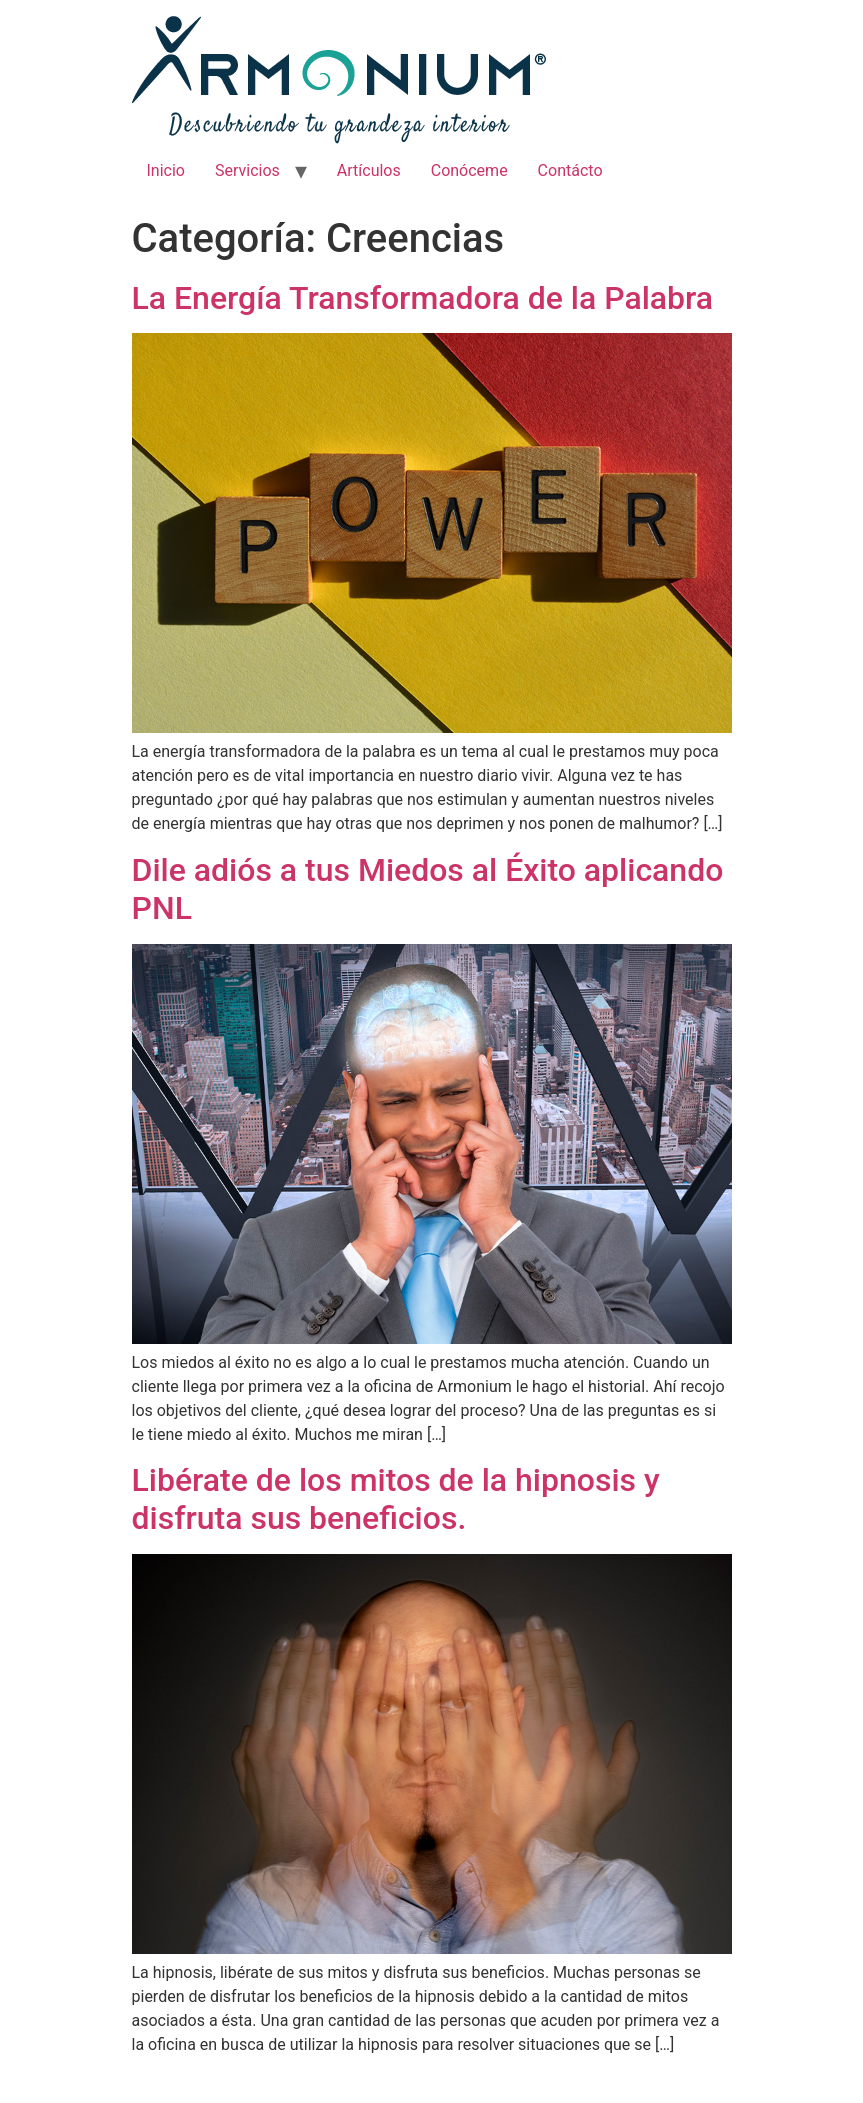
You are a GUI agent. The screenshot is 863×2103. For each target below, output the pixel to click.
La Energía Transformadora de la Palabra (423, 298)
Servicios (247, 170)
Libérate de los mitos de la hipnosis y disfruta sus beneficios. (396, 1499)
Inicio (166, 170)
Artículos (369, 170)
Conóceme (469, 170)
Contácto (570, 170)
